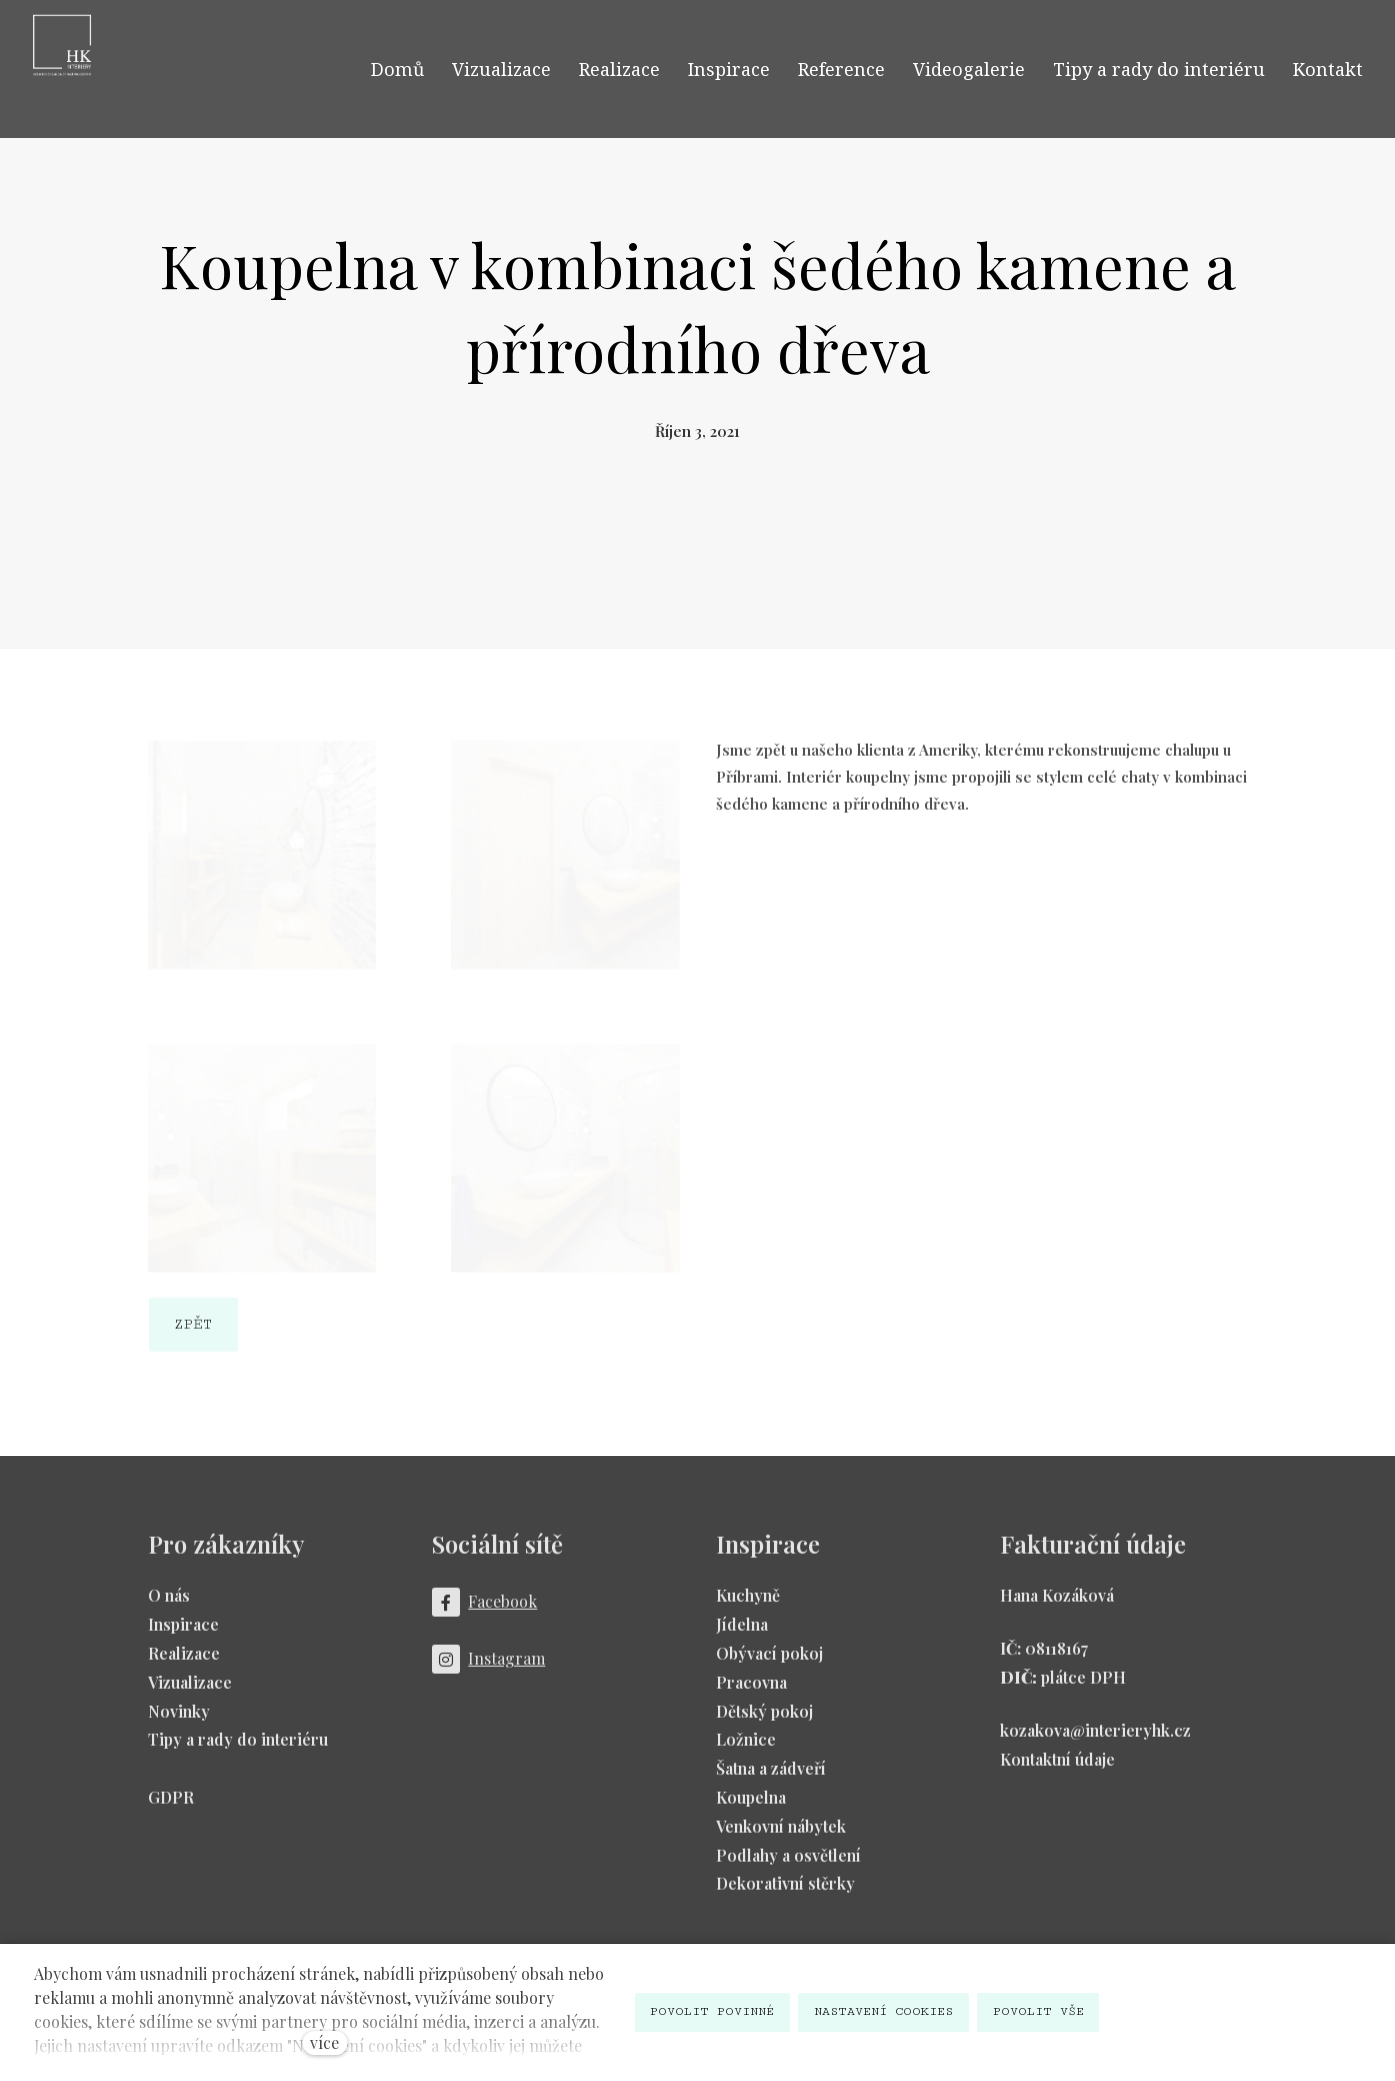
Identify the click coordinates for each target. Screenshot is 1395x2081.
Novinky (179, 1719)
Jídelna (742, 1633)
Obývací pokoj (769, 1661)
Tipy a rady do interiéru (238, 1748)
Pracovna (751, 1690)
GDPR (171, 1805)
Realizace (184, 1661)
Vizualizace (190, 1690)
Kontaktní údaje (1057, 1767)
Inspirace (183, 1633)
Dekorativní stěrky (785, 1892)
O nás (169, 1604)
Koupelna (751, 1805)
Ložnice (746, 1748)
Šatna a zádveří (771, 1777)
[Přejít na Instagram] (489, 1668)
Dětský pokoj (764, 1719)
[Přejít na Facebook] (485, 1611)
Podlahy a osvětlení (788, 1863)
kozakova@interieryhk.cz (1095, 1738)
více (324, 2042)
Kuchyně (748, 1604)
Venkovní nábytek (781, 1834)
